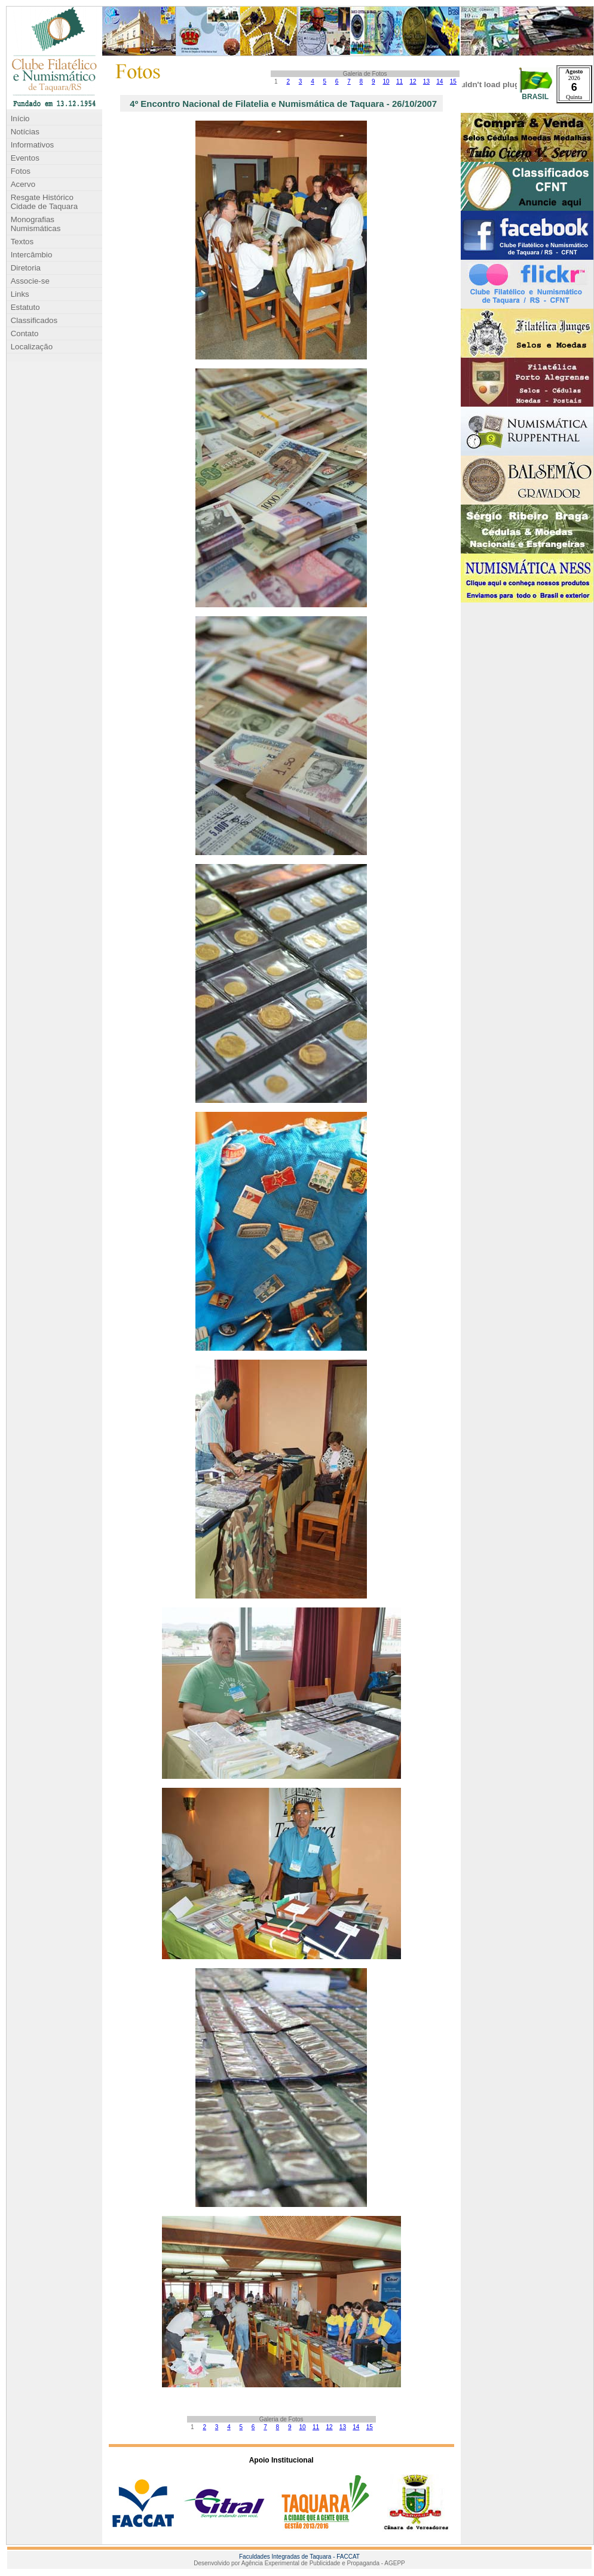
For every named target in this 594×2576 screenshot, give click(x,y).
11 (399, 81)
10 (386, 81)
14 (439, 81)
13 (426, 81)
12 (412, 81)
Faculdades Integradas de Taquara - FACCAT (299, 2556)
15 (453, 81)
